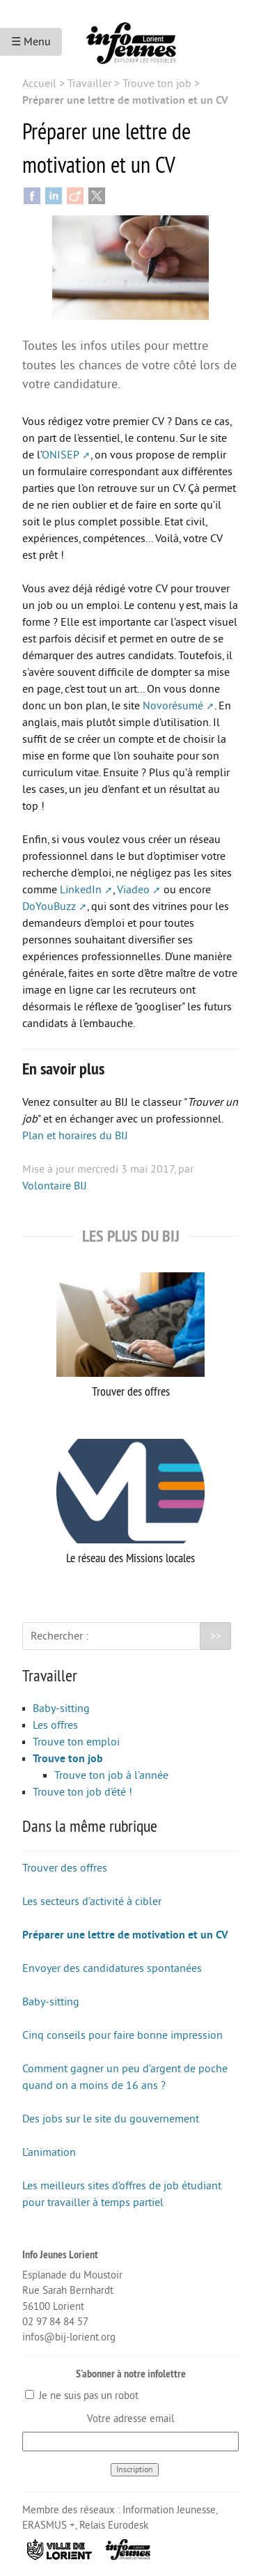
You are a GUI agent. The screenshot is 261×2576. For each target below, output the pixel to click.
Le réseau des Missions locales (130, 1502)
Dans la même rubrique (89, 1825)
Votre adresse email (130, 2419)
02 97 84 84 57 (55, 2322)
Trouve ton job (156, 83)
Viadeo (133, 890)
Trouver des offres (130, 1335)
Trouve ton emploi (76, 1742)
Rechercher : (59, 1636)
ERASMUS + (48, 2525)
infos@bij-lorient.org (69, 2337)
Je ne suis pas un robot (82, 2396)
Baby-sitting (61, 1708)
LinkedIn (81, 890)
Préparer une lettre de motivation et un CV (125, 1935)
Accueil (39, 83)
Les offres (55, 1725)
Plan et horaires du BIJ (75, 1135)
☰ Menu (31, 42)
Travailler (89, 83)
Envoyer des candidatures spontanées (112, 1968)
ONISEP (60, 455)
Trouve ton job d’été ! (82, 1792)
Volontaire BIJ (54, 1186)
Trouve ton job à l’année (111, 1775)
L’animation (49, 2152)
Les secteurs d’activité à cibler (91, 1901)
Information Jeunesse (169, 2510)
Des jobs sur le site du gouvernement (110, 2119)
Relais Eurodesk (113, 2525)
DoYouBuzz (49, 906)
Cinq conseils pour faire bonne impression (122, 2035)
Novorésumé (173, 706)
